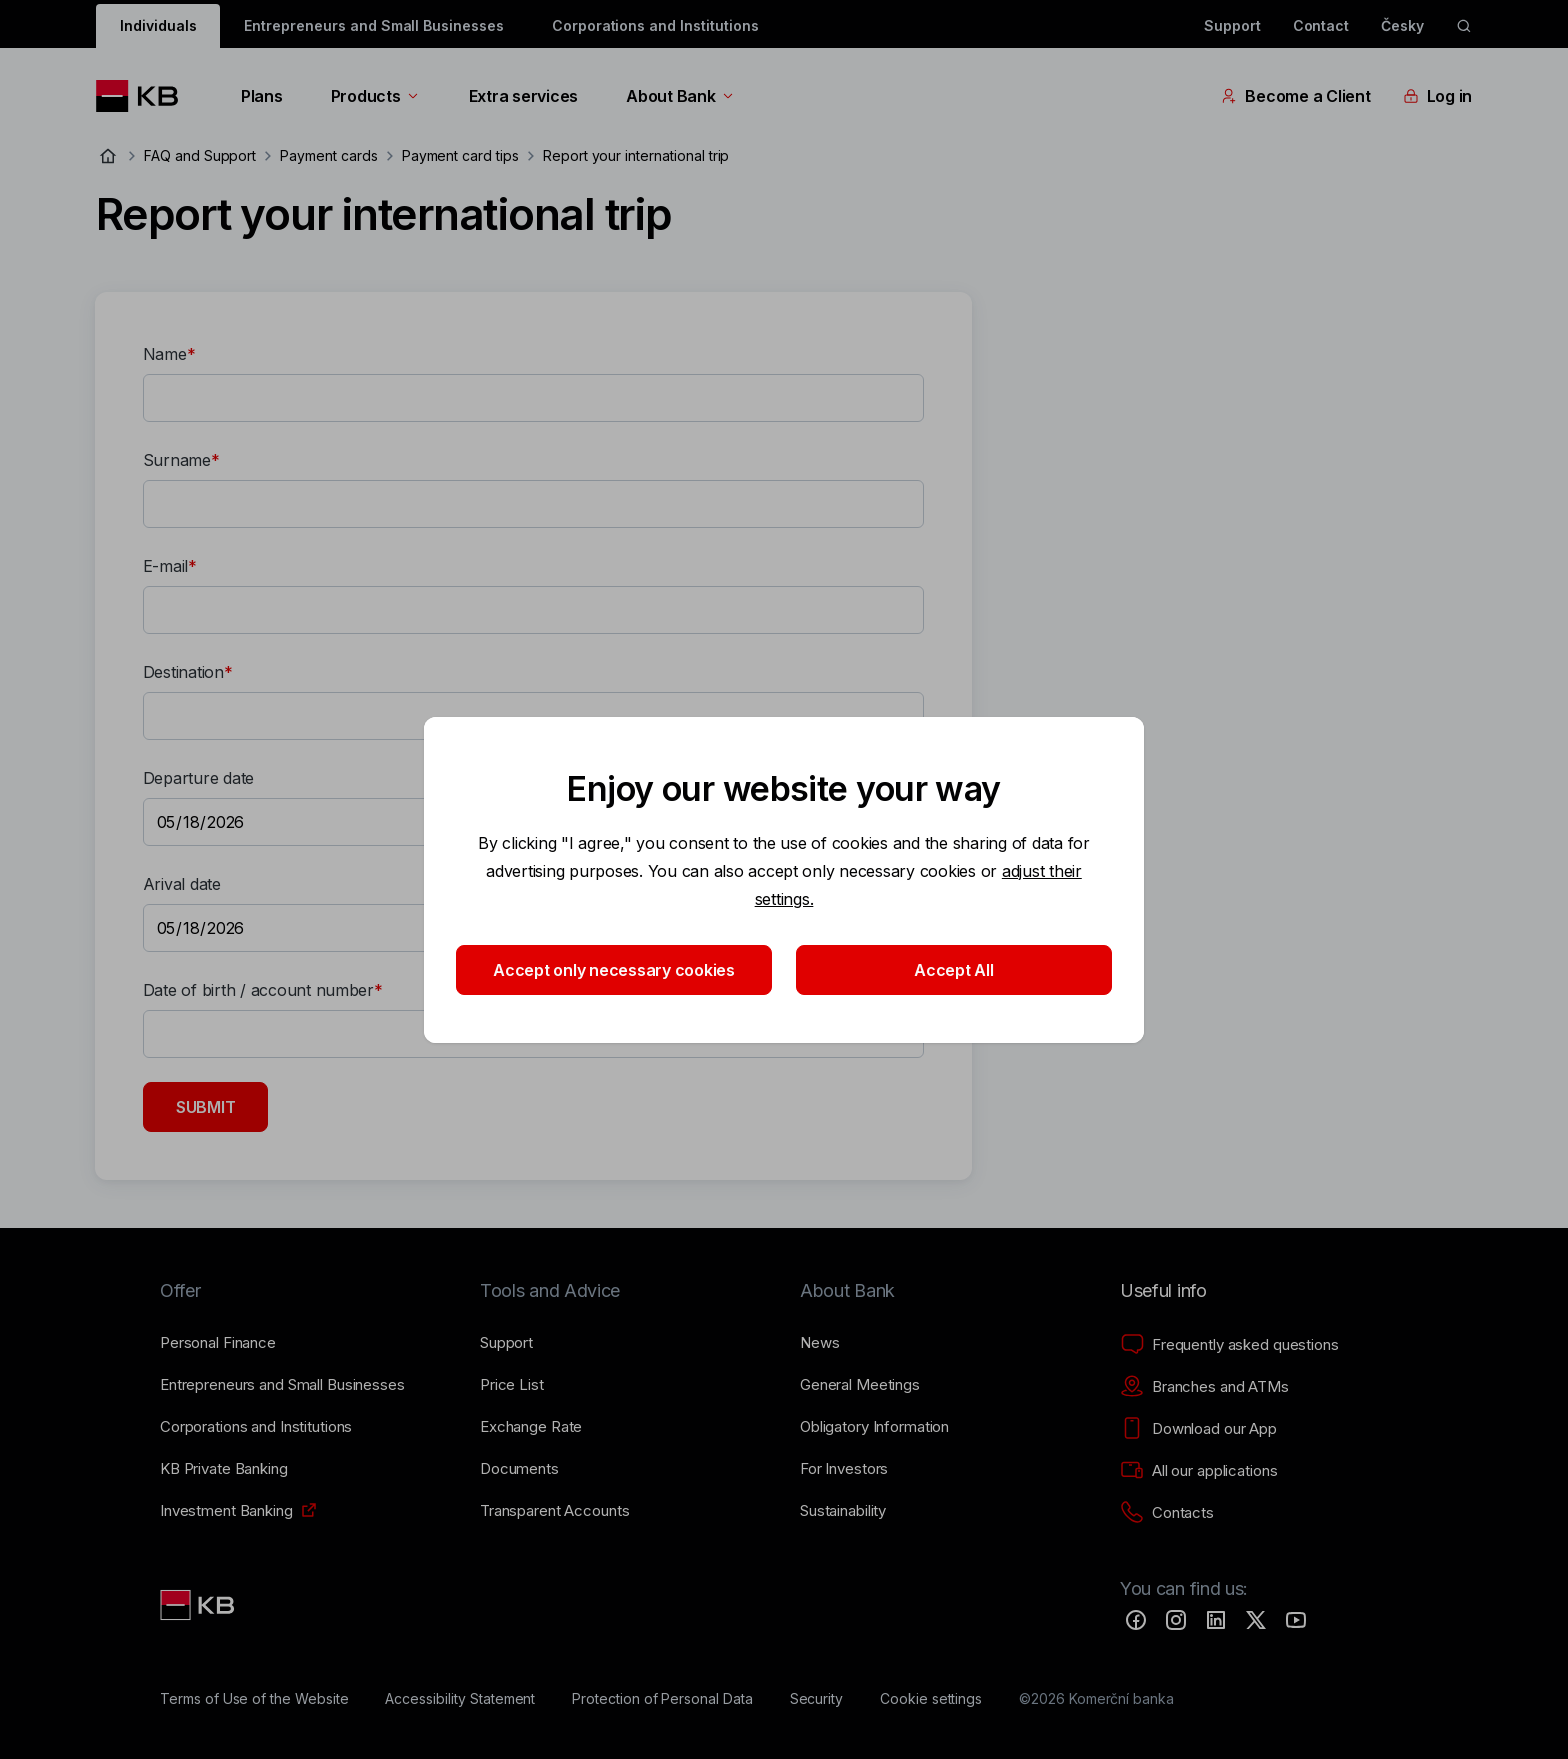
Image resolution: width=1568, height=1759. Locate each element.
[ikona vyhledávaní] (1464, 26)
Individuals (158, 25)
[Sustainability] (843, 1511)
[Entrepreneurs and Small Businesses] (282, 1385)
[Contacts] (1167, 1513)
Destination (183, 672)
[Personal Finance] (218, 1343)
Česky (1402, 25)
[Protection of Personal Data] (662, 1699)
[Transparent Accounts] (554, 1511)
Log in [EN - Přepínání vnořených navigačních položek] (1437, 96)
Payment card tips (460, 155)
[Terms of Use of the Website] (254, 1699)
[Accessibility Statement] (460, 1699)
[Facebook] (1136, 1620)
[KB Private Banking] (224, 1469)
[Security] (817, 1699)
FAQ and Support (200, 155)
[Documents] (519, 1469)
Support (1232, 25)
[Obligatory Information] (874, 1427)
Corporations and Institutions (655, 25)
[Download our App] (1198, 1429)
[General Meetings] (860, 1385)
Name (165, 354)
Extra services (523, 96)
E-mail (165, 566)
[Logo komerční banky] (144, 96)
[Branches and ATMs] (1204, 1387)
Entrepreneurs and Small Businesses (373, 25)
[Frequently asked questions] (1229, 1345)
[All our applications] (1198, 1471)
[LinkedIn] (1216, 1620)
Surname (177, 460)
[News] (820, 1343)
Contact (1321, 25)
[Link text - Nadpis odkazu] (199, 1605)
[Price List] (512, 1385)
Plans (262, 96)
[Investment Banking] (226, 1511)
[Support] (506, 1343)
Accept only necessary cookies (614, 970)
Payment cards (328, 155)
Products (376, 96)
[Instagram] (1176, 1620)
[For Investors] (844, 1469)
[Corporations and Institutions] (256, 1427)
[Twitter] (1256, 1620)
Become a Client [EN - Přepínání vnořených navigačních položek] (1295, 96)
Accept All (953, 970)
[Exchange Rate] (531, 1427)
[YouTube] (1296, 1620)
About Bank (680, 96)
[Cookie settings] (931, 1699)
